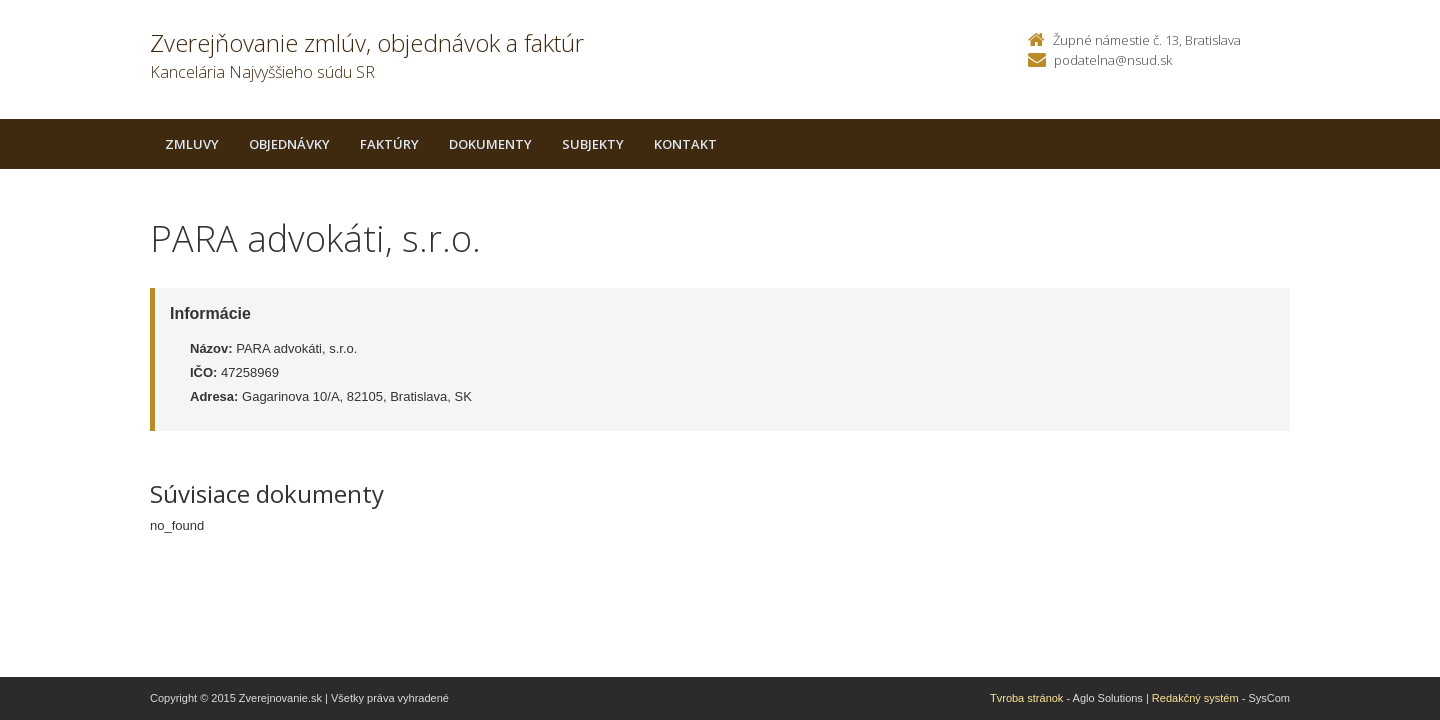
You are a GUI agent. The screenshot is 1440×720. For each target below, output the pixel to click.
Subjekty (593, 144)
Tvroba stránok (1026, 698)
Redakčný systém (1195, 698)
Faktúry (389, 144)
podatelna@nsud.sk (1113, 60)
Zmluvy (192, 144)
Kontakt (685, 144)
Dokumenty (490, 144)
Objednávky (289, 144)
